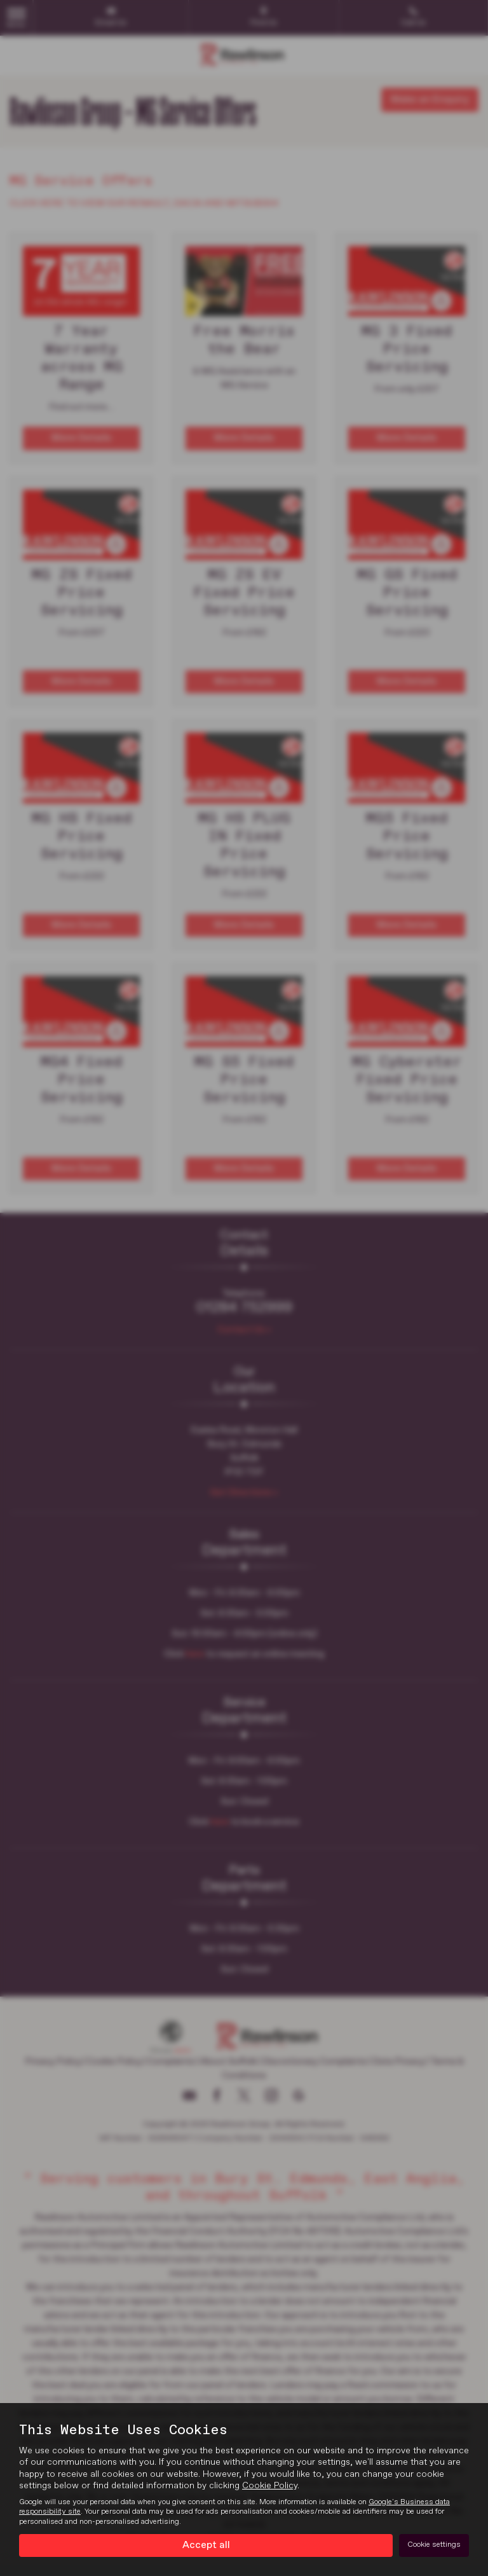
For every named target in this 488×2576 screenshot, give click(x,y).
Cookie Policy (269, 2485)
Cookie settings (434, 2545)
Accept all (206, 2545)
